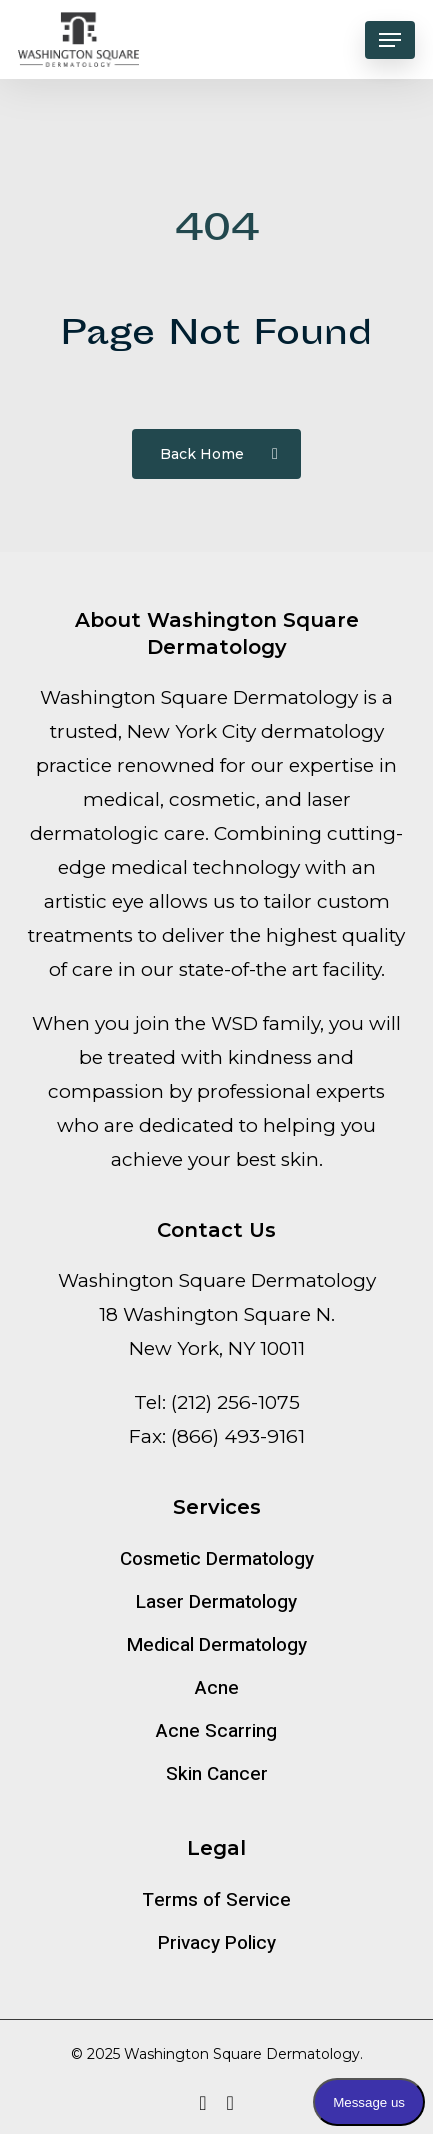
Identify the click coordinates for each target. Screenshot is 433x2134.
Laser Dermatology (216, 1602)
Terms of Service (216, 1900)
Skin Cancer (217, 1774)
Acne (217, 1688)
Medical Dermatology (217, 1645)
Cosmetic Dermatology (217, 1559)
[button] (390, 40)
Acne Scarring (216, 1731)
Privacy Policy (217, 1943)
